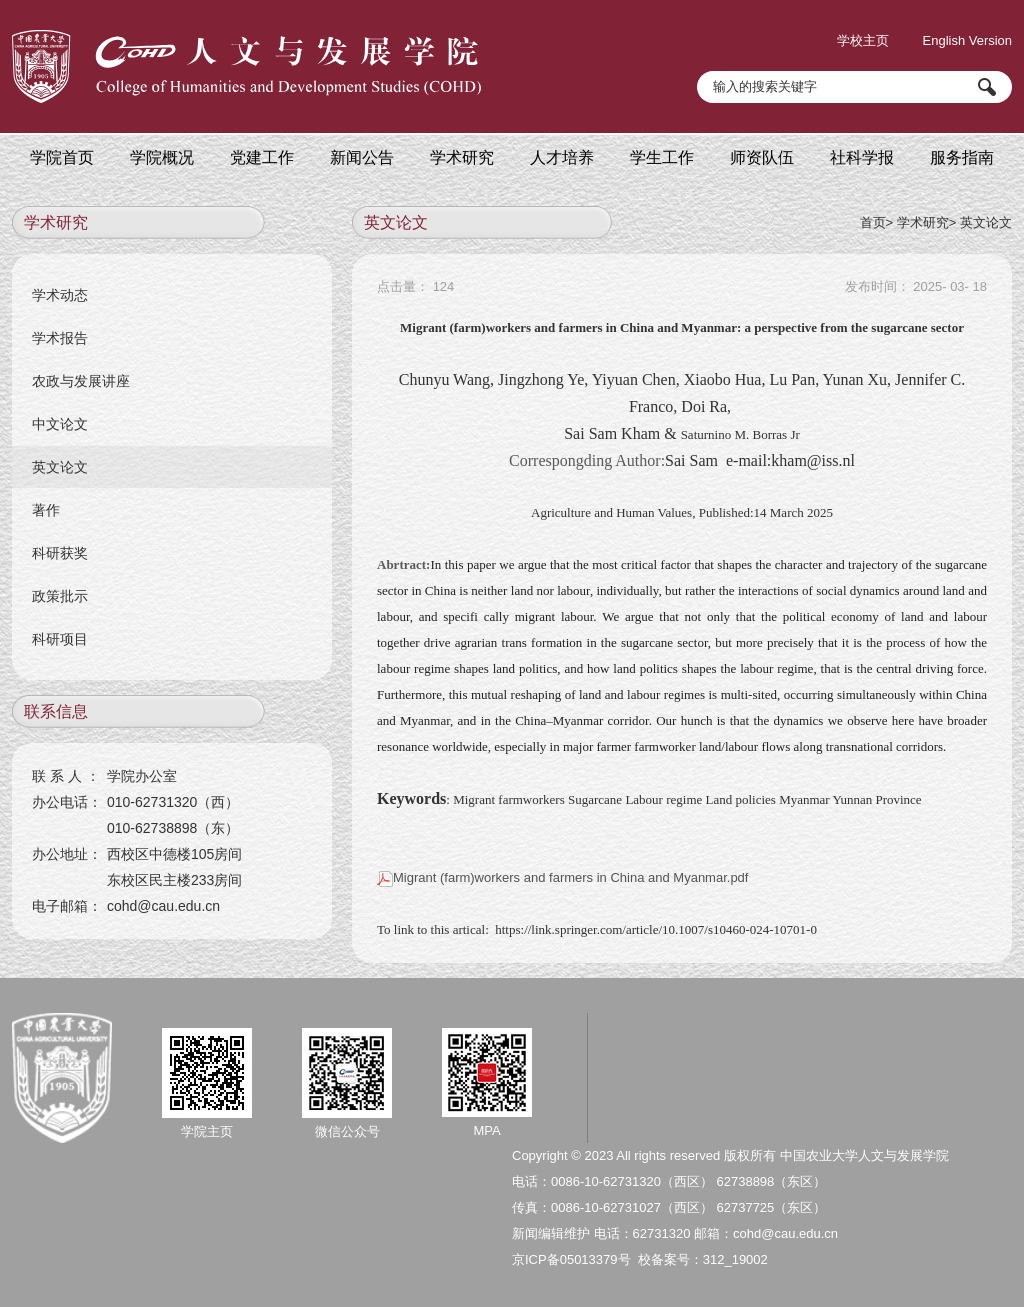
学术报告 (60, 338)
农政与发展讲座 (81, 381)
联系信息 (56, 711)
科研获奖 (60, 553)
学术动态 (60, 295)
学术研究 (923, 222)
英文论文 (986, 222)
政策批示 (60, 596)
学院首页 (62, 157)
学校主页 (863, 40)
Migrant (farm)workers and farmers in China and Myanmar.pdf (562, 877)
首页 (873, 222)
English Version (967, 40)
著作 (46, 510)
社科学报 (862, 157)
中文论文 (60, 424)
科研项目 (60, 639)
